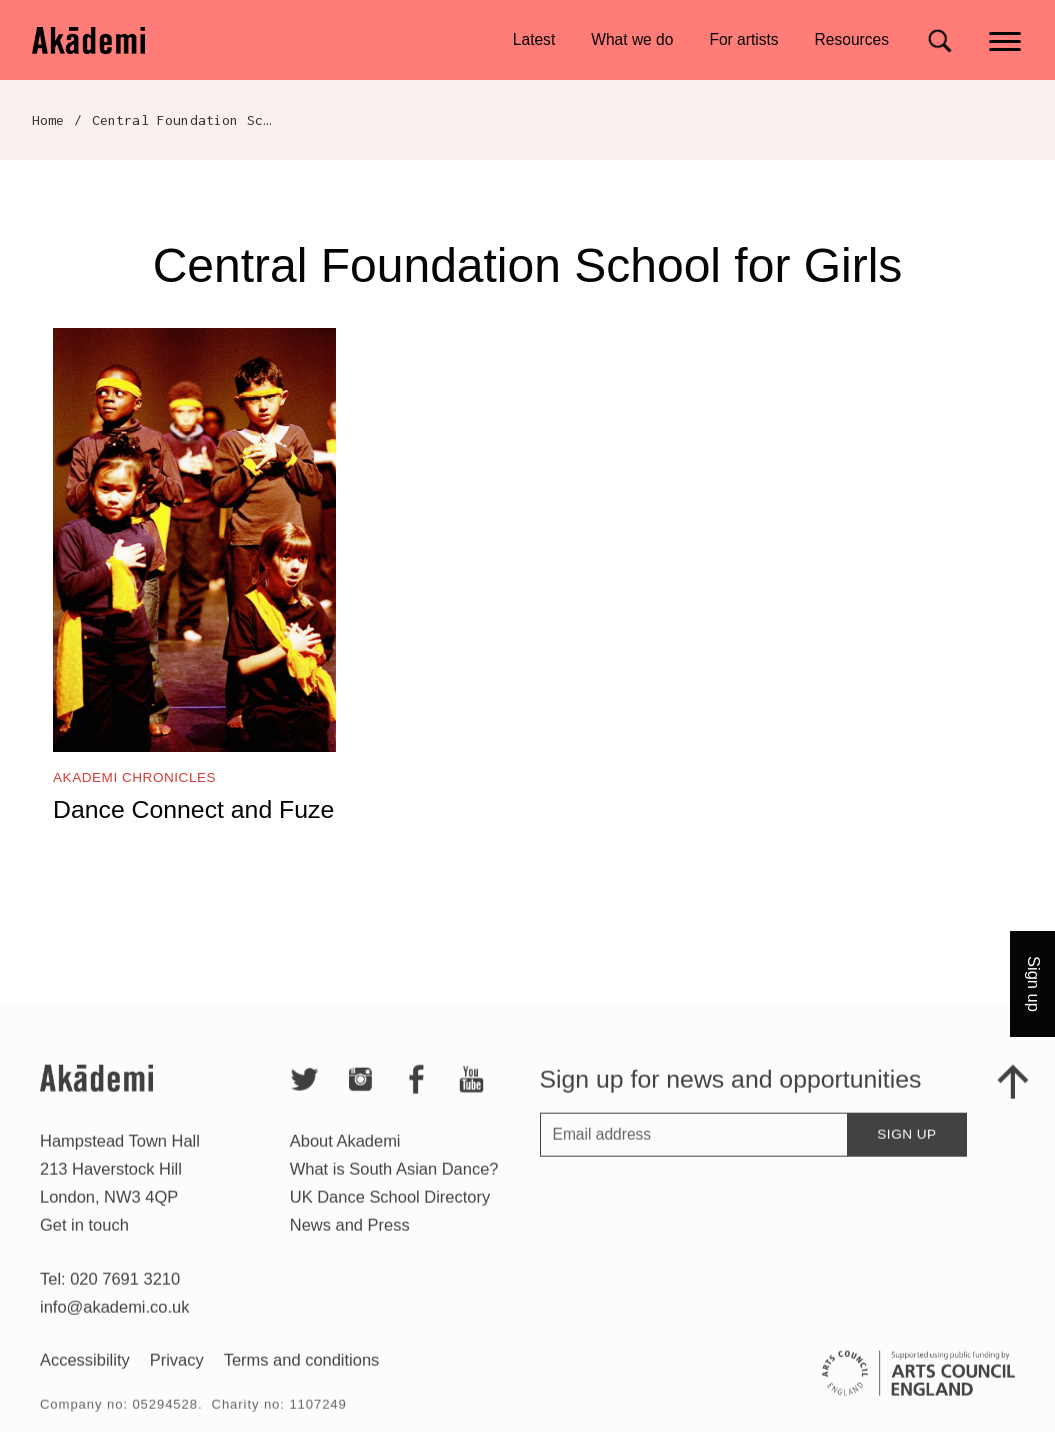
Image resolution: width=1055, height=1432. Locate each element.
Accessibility (85, 1378)
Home (48, 120)
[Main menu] (1006, 39)
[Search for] (939, 40)
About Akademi (345, 1159)
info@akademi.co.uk (114, 1325)
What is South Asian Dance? (394, 1187)
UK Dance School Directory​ (390, 1215)
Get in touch (84, 1243)
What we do (632, 39)
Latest (534, 39)
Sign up (906, 1152)
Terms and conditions (302, 1378)
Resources (852, 39)
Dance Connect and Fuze (193, 809)
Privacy (177, 1378)
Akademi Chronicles (134, 777)
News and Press (350, 1243)
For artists (743, 39)
